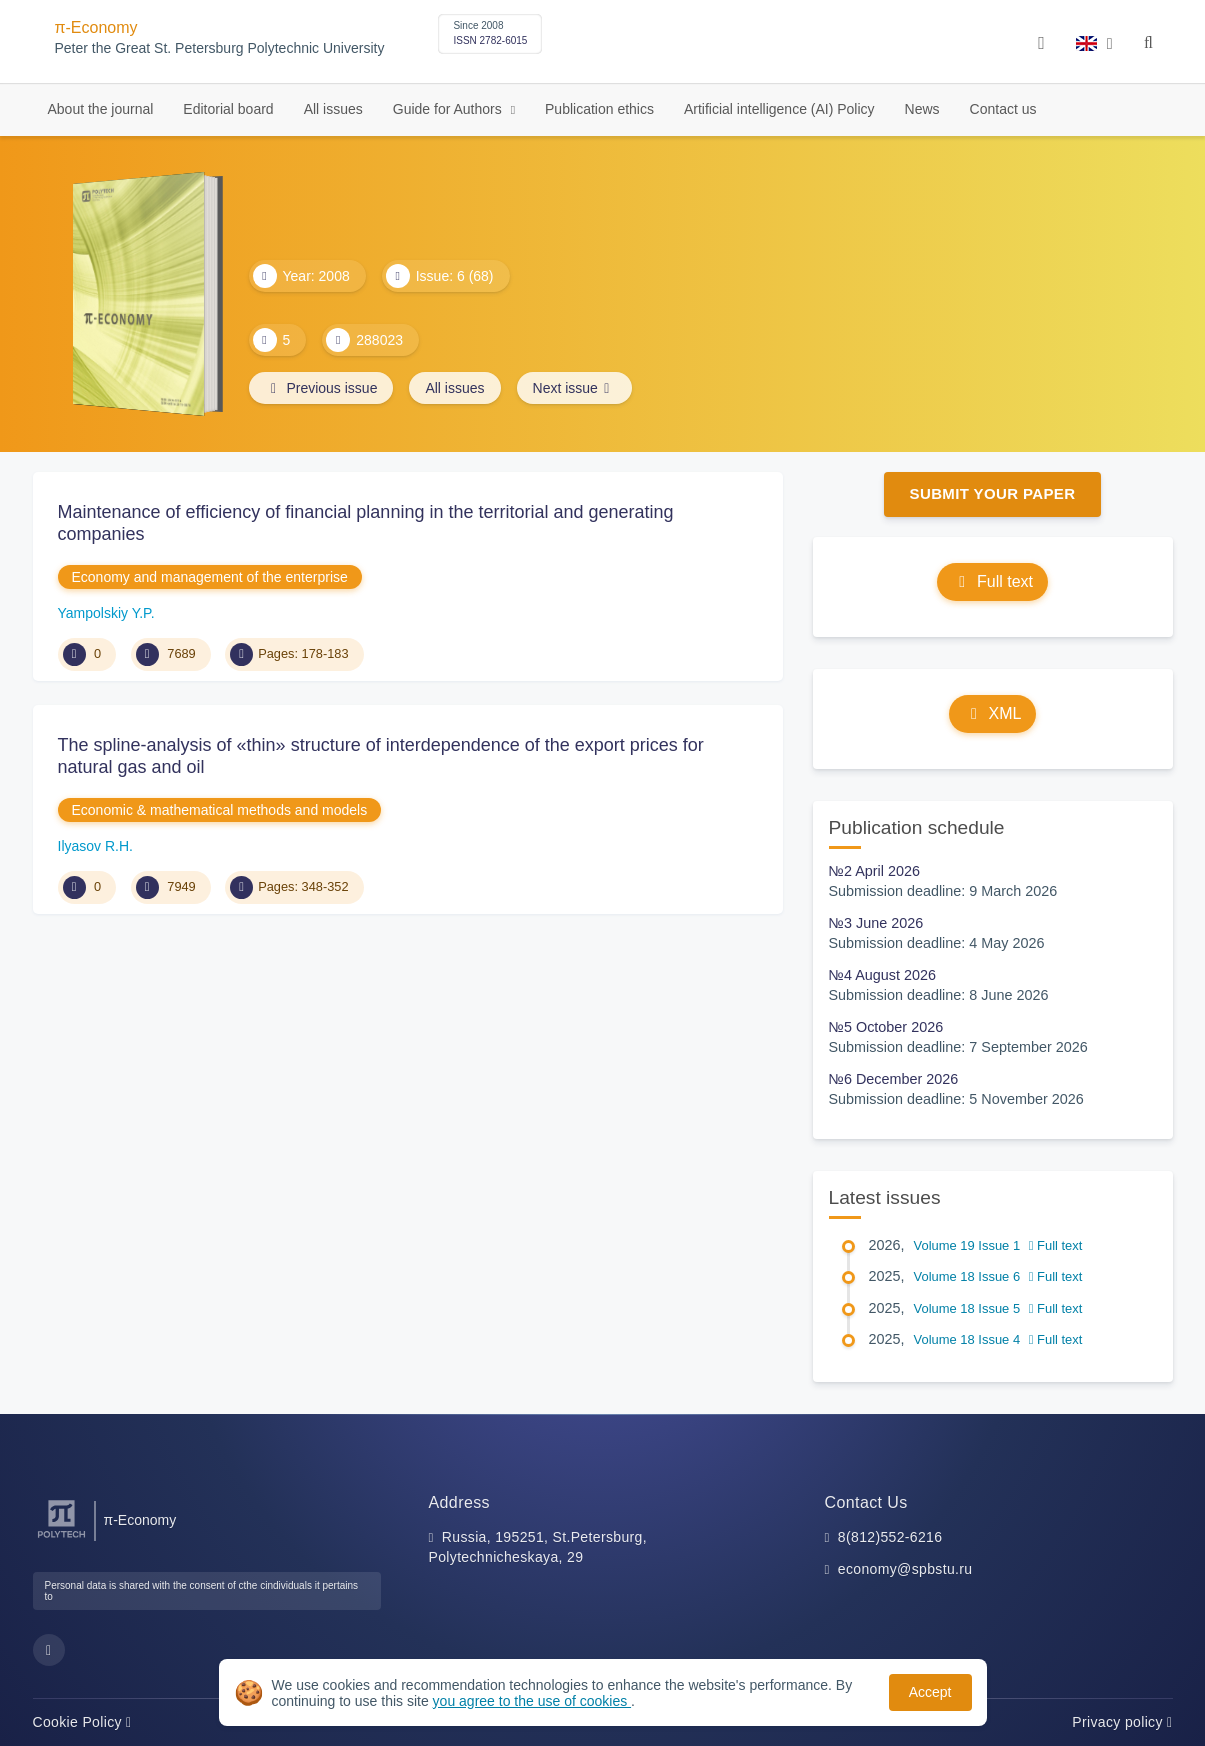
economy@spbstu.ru (905, 1569)
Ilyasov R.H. (95, 846)
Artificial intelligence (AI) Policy (779, 109)
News (922, 109)
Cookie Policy (82, 1722)
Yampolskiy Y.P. (106, 613)
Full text (992, 581)
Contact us (1003, 109)
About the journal (101, 109)
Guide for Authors (449, 109)
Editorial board (228, 109)
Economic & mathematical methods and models (220, 810)
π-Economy (96, 27)
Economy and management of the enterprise (210, 577)
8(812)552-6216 (890, 1537)
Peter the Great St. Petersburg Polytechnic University (220, 48)
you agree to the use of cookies (532, 1701)
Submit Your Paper (993, 493)
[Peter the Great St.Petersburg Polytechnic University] (61, 1538)
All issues (333, 109)
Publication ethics (599, 109)
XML (993, 713)
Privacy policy (1122, 1722)
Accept (930, 1692)
